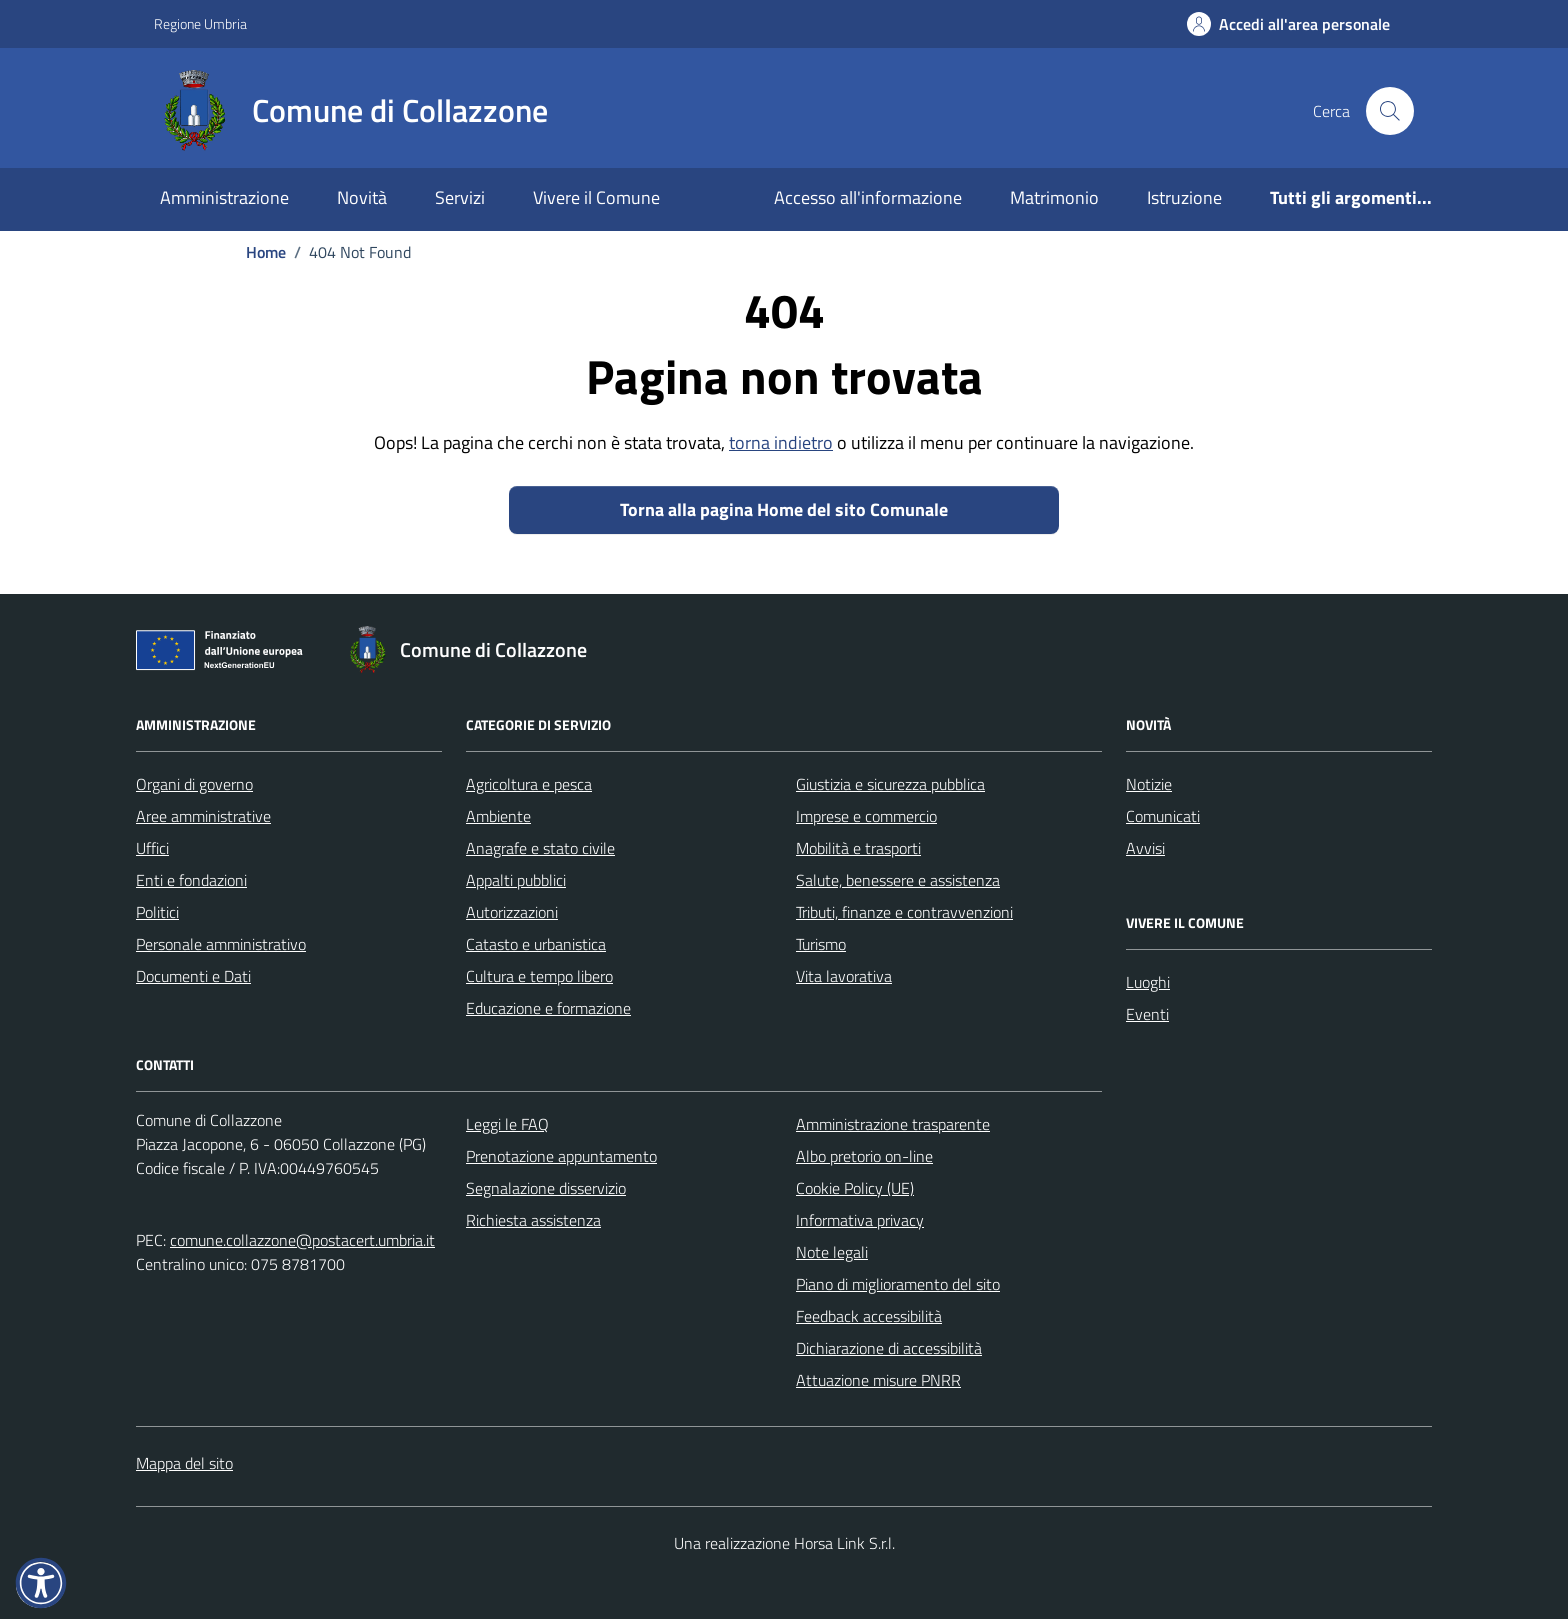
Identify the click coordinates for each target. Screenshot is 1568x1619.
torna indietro (781, 442)
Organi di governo (194, 784)
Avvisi (1145, 848)
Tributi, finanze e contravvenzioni (904, 912)
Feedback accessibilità (869, 1316)
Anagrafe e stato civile (540, 848)
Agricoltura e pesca (529, 784)
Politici (157, 912)
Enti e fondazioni (191, 880)
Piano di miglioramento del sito (898, 1284)
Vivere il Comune (596, 197)
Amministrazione (224, 197)
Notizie (1149, 784)
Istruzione (1184, 197)
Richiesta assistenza (533, 1220)
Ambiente (498, 816)
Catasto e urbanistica (536, 944)
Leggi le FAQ (507, 1124)
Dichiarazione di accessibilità (889, 1348)
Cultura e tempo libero (539, 976)
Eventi (1147, 1014)
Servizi (460, 197)
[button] (41, 1583)
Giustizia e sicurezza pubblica (890, 784)
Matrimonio (1054, 197)
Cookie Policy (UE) (855, 1188)
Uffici (152, 848)
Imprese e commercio (866, 816)
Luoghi (1148, 982)
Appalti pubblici (516, 880)
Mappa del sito (184, 1463)
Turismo (821, 944)
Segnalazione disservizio (546, 1188)
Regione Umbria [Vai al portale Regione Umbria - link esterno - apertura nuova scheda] (200, 23)
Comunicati (1163, 816)
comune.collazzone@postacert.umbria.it (302, 1240)
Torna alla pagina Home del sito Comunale (784, 509)
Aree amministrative (203, 816)
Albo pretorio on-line (864, 1156)
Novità (362, 197)
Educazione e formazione (548, 1008)
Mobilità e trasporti (858, 848)
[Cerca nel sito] (1390, 111)
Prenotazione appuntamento (561, 1156)
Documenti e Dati (193, 976)
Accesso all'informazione (868, 197)
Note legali (832, 1252)
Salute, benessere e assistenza (898, 880)
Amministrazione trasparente (893, 1124)
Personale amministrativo (221, 944)
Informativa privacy (860, 1220)
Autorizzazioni (512, 912)
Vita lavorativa (844, 976)
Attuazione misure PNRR (878, 1380)
